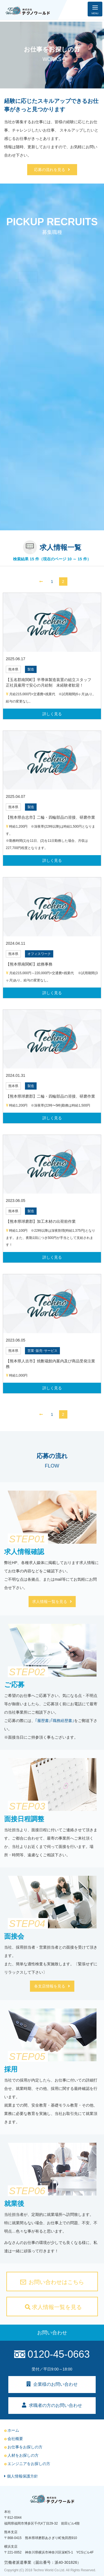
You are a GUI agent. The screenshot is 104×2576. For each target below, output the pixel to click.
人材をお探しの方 (21, 2455)
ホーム (11, 2430)
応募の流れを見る (52, 169)
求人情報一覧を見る (52, 1601)
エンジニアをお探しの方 (27, 2463)
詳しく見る (52, 714)
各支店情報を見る (52, 1986)
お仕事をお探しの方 (23, 2447)
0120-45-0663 (52, 2354)
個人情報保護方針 (21, 2476)
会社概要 (13, 2438)
